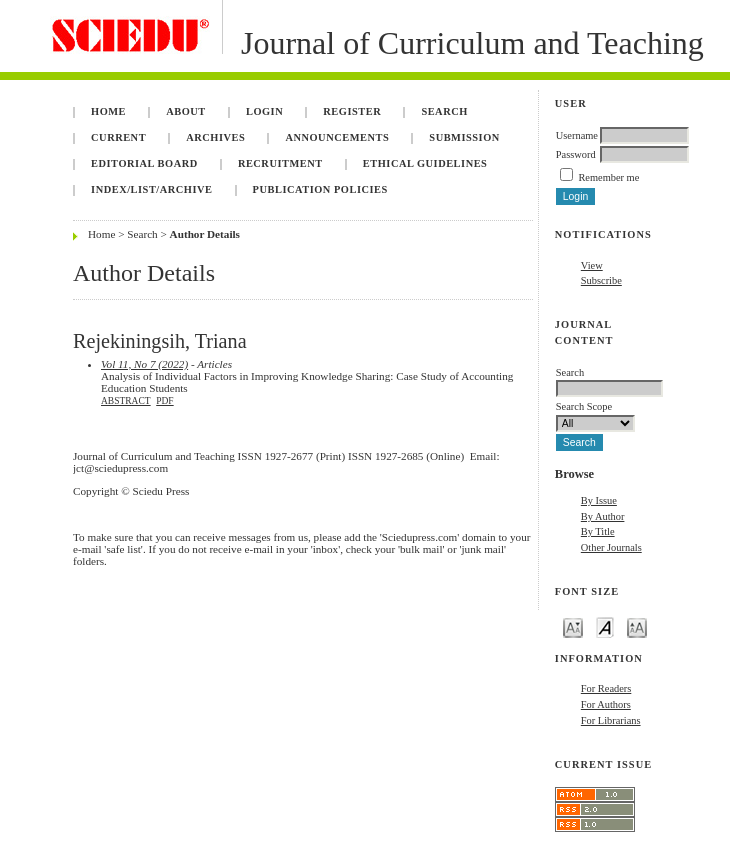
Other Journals (611, 547)
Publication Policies (320, 189)
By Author (603, 516)
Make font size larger (637, 626)
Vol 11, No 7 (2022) (144, 364)
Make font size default (605, 626)
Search (444, 111)
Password (576, 154)
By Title (598, 531)
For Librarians (611, 720)
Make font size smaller (573, 626)
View (592, 265)
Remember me (608, 177)
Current (118, 137)
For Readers (606, 688)
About (186, 111)
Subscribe (601, 280)
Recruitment (280, 163)
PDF (164, 401)
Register (352, 111)
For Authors (606, 704)
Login (264, 111)
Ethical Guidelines (425, 163)
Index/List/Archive (151, 189)
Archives (215, 137)
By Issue (599, 500)
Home (108, 111)
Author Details (205, 234)
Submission (464, 137)
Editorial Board (144, 163)
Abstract (126, 401)
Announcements (337, 137)
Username (577, 135)
